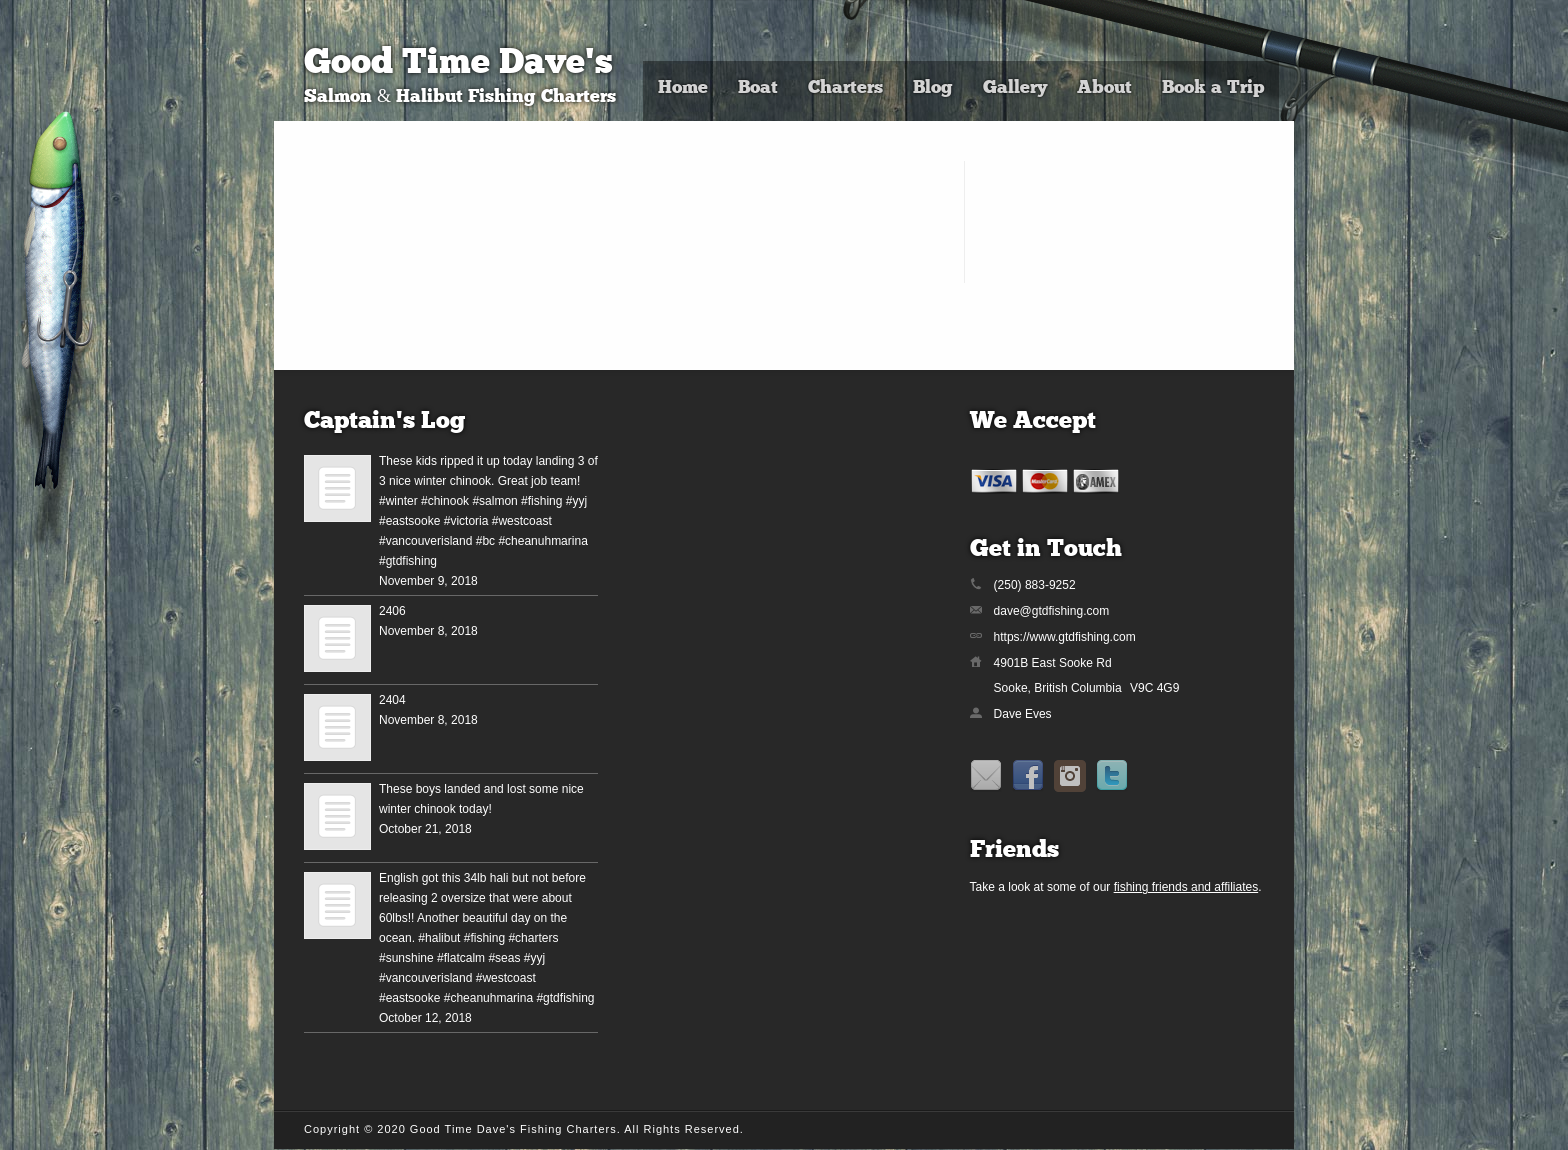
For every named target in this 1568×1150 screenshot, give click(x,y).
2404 (392, 700)
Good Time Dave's (458, 64)
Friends (1014, 851)
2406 (392, 611)
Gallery (1015, 88)
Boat (758, 88)
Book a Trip (1213, 88)
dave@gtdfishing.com (1052, 611)
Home (683, 88)
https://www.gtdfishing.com (1065, 637)
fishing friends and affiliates (1186, 887)
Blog (933, 88)
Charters (845, 88)
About (1104, 88)
